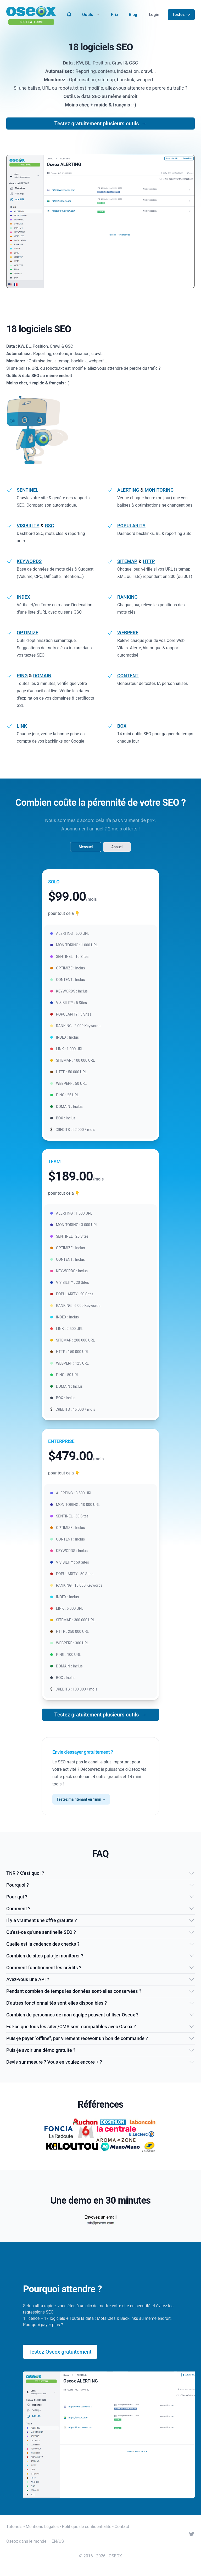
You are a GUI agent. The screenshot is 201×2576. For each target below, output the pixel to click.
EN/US (58, 2541)
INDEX (23, 597)
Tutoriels (14, 2526)
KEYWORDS (29, 561)
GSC (49, 525)
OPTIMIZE (27, 632)
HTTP (149, 561)
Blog (133, 14)
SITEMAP (127, 561)
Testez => (181, 14)
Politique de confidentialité (86, 2526)
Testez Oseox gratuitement (60, 2352)
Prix (114, 14)
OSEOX (115, 2555)
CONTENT (127, 675)
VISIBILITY (28, 525)
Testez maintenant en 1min (81, 1799)
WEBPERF (127, 632)
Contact (122, 2526)
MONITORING (159, 490)
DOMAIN (42, 675)
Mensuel (86, 847)
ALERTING (128, 490)
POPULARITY (131, 525)
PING (22, 675)
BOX (121, 726)
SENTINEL (27, 490)
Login (154, 14)
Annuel (116, 847)
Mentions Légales (42, 2526)
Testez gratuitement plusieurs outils (100, 123)
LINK (22, 726)
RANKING (127, 597)
